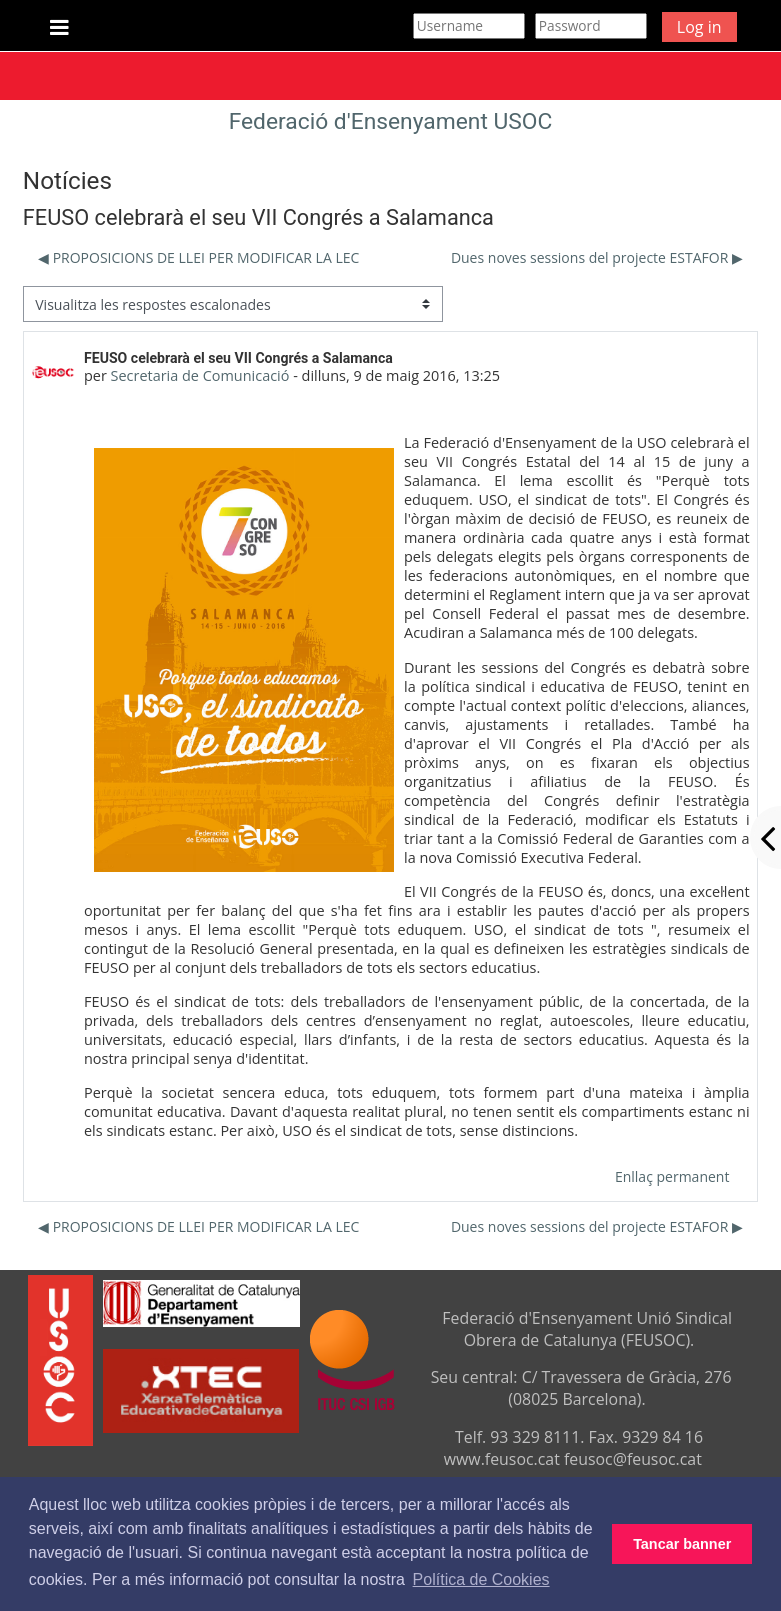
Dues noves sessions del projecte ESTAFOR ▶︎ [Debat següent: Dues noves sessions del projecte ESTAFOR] (597, 257)
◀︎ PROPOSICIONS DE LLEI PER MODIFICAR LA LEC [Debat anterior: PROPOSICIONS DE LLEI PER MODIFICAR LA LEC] (198, 257)
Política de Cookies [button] (481, 1579)
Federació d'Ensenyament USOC (391, 121)
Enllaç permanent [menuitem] (672, 1176)
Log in (699, 27)
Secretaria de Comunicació (200, 375)
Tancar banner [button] (682, 1544)
